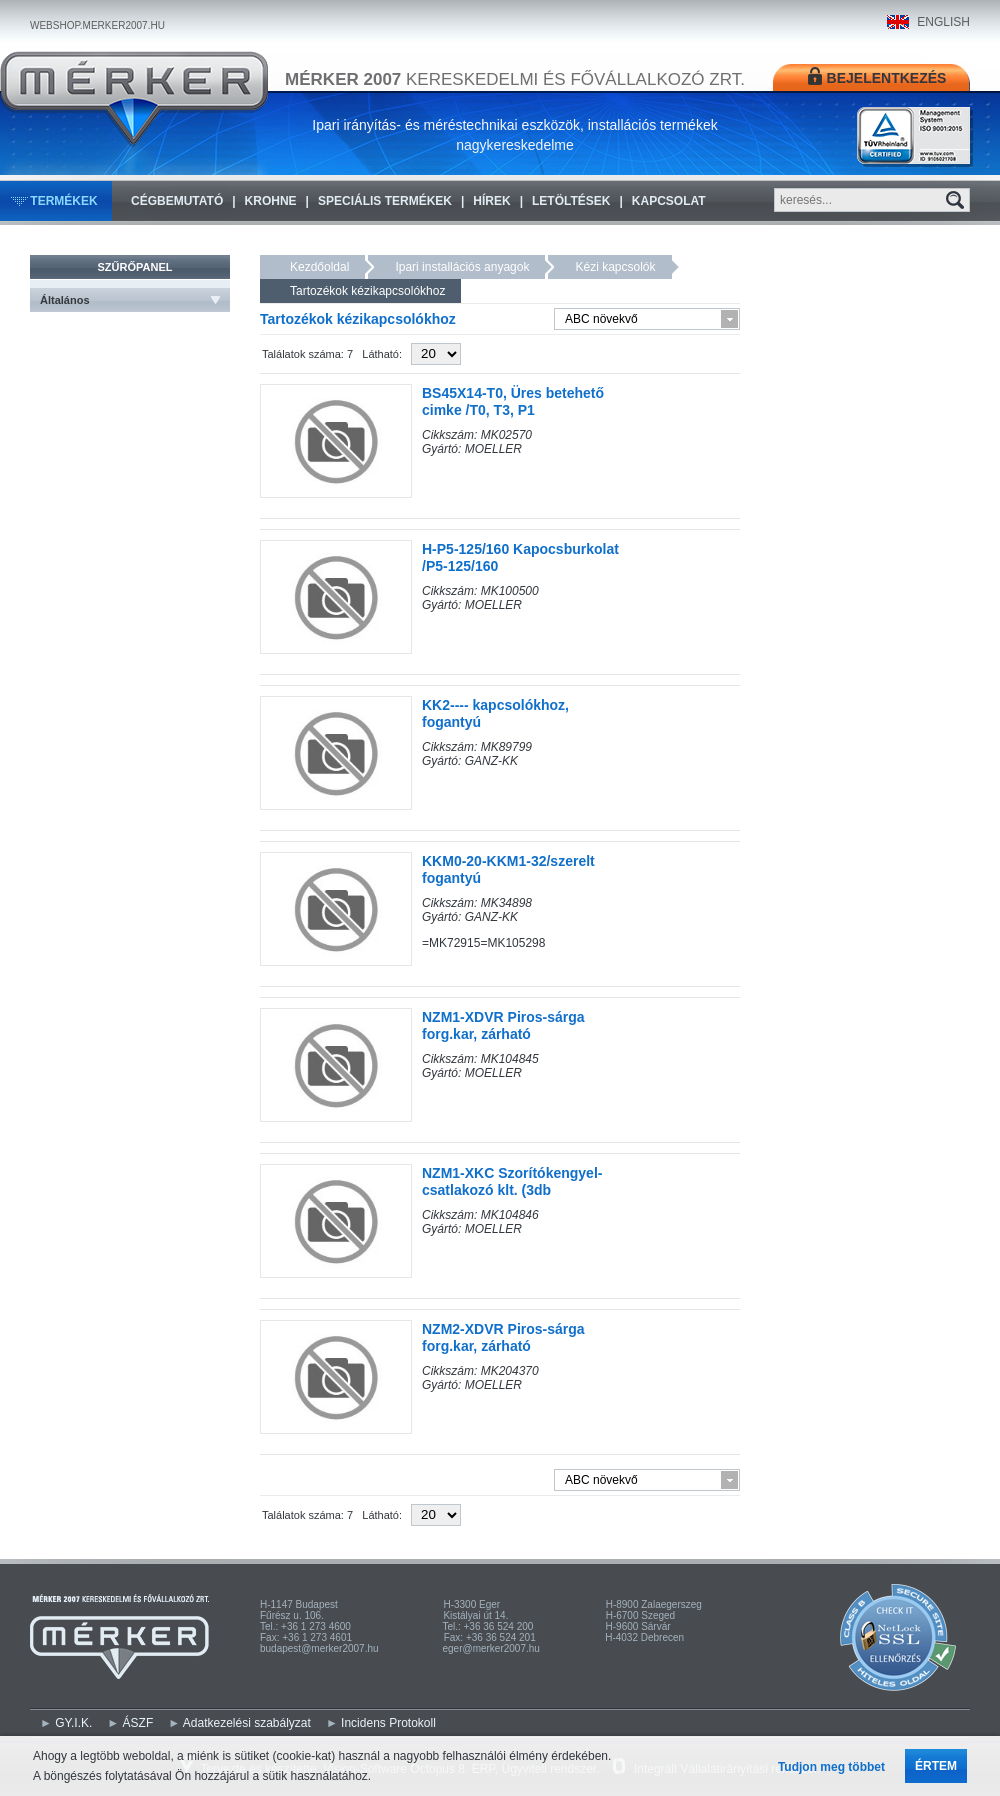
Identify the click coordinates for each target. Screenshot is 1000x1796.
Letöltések (571, 201)
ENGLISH (943, 22)
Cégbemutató (177, 201)
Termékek (63, 201)
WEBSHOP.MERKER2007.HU (97, 25)
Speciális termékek (385, 201)
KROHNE (271, 201)
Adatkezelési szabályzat (247, 1723)
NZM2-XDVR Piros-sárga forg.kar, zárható (503, 1337)
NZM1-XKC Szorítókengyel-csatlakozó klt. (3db (512, 1181)
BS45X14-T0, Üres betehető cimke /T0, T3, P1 (513, 401)
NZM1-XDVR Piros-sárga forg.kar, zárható (503, 1025)
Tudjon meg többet (831, 1767)
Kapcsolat (669, 201)
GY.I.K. (73, 1723)
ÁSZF (138, 1723)
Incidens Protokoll (388, 1723)
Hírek (491, 201)
